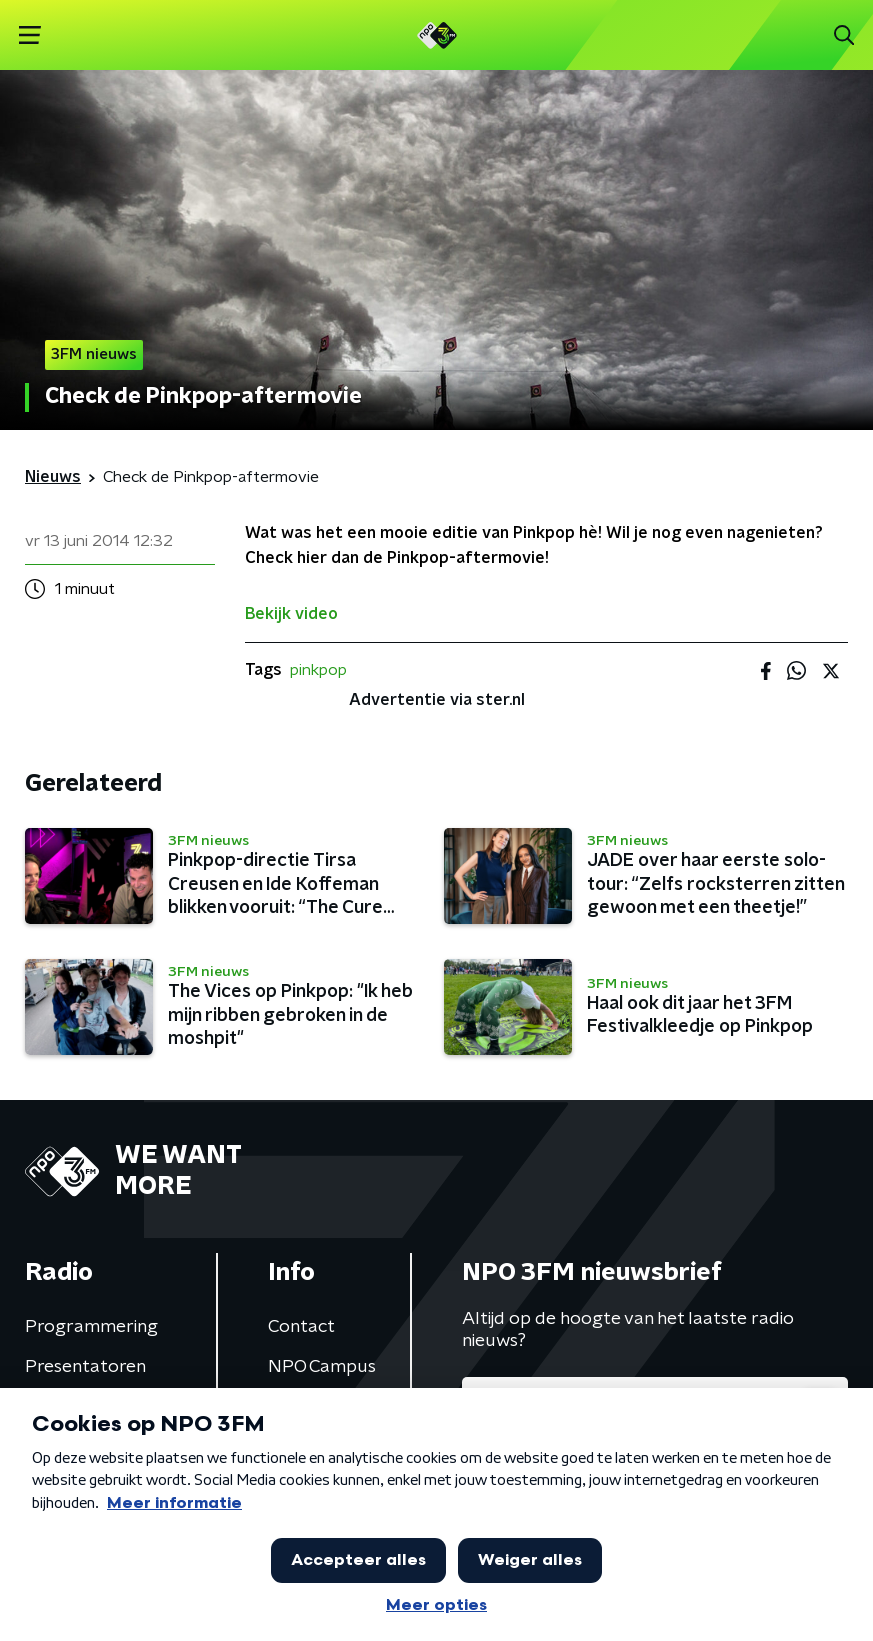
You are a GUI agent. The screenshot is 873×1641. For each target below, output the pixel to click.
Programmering (91, 1327)
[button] (29, 35)
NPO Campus (322, 1367)
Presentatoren (85, 1367)
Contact (301, 1327)
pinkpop (318, 670)
